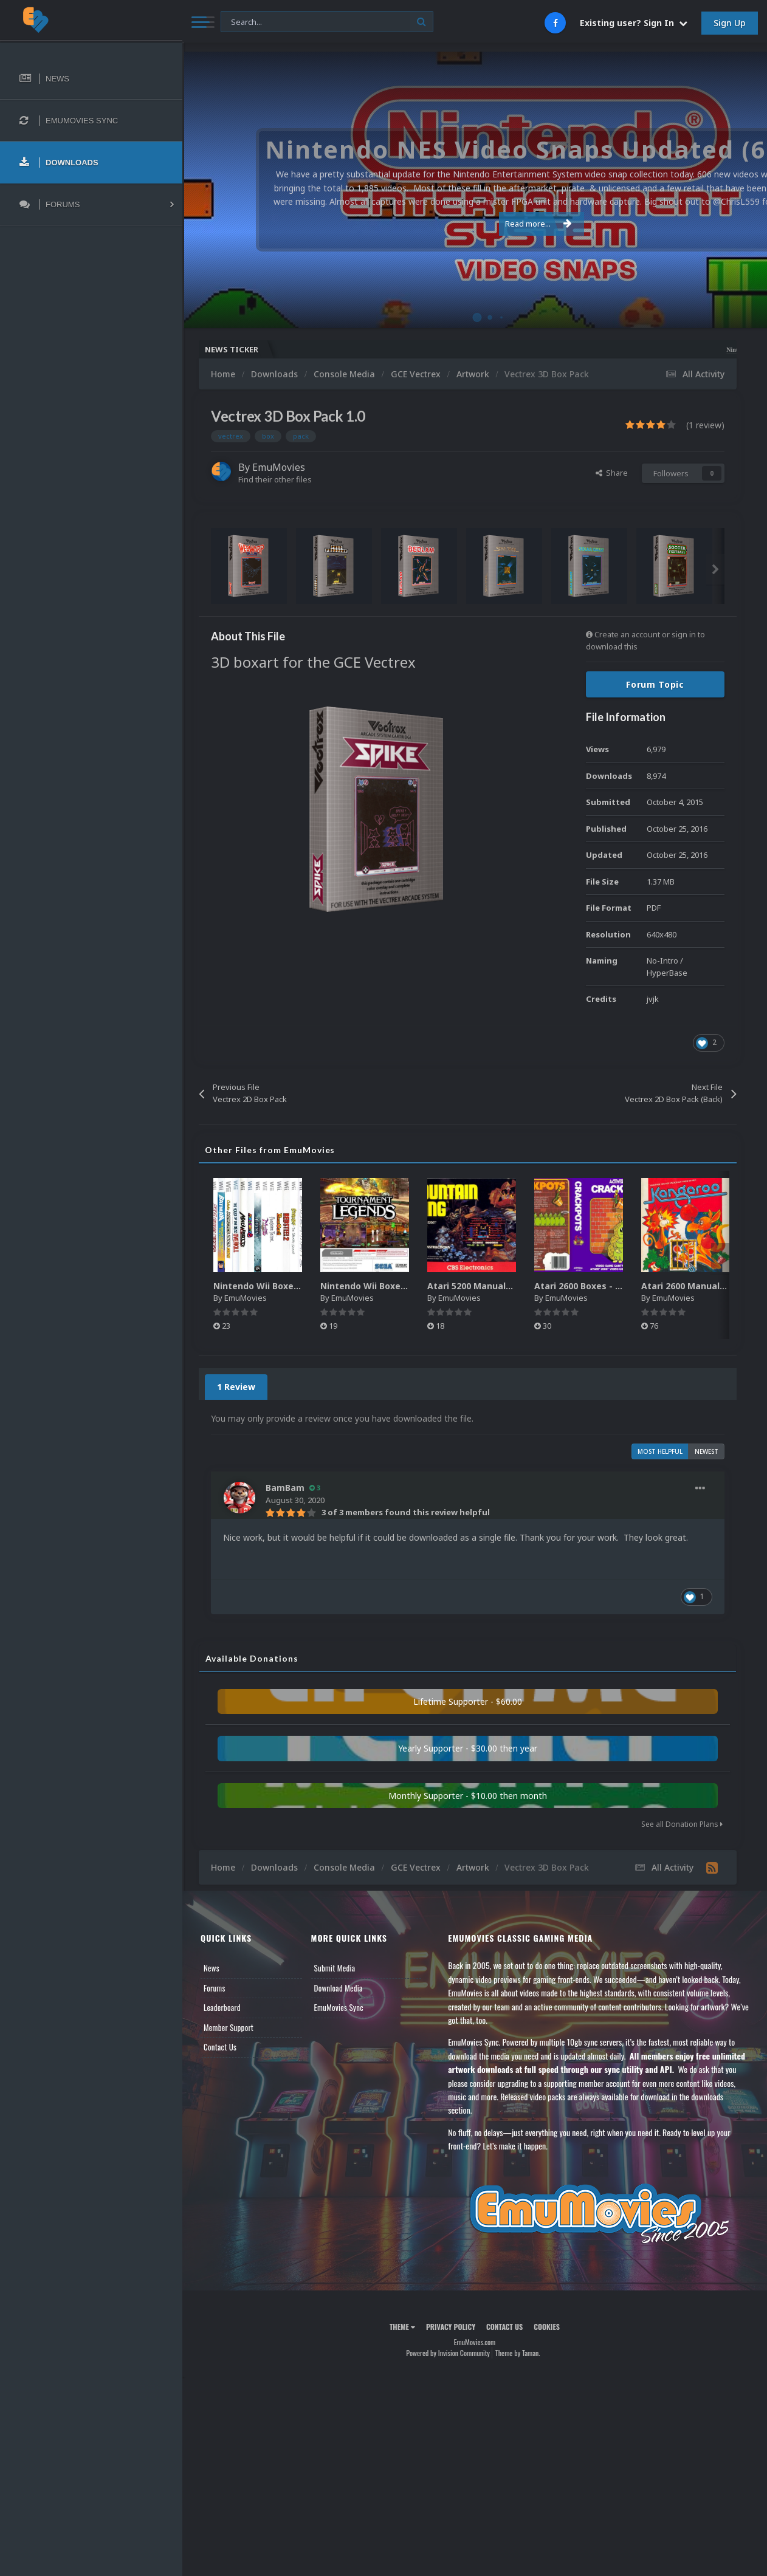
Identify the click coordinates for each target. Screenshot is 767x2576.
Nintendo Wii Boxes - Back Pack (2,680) (405, 1286)
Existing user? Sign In (633, 23)
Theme (402, 2326)
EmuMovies (278, 467)
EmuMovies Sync (338, 2007)
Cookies (547, 2326)
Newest (706, 1451)
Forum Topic (655, 684)
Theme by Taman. (517, 2353)
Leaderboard (222, 2007)
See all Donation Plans (682, 1824)
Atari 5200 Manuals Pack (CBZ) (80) (503, 1286)
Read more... (472, 223)
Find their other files (275, 479)
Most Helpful (660, 1451)
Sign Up (730, 23)
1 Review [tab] (236, 1386)
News (211, 1968)
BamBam (285, 1487)
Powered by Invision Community (448, 2353)
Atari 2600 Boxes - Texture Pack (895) (615, 1286)
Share (612, 472)
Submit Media (335, 1968)
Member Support (228, 2027)
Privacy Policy (450, 2326)
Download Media (338, 1988)
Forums (214, 1988)
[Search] (327, 22)
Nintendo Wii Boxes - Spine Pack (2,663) (299, 1286)
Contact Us (220, 2047)
